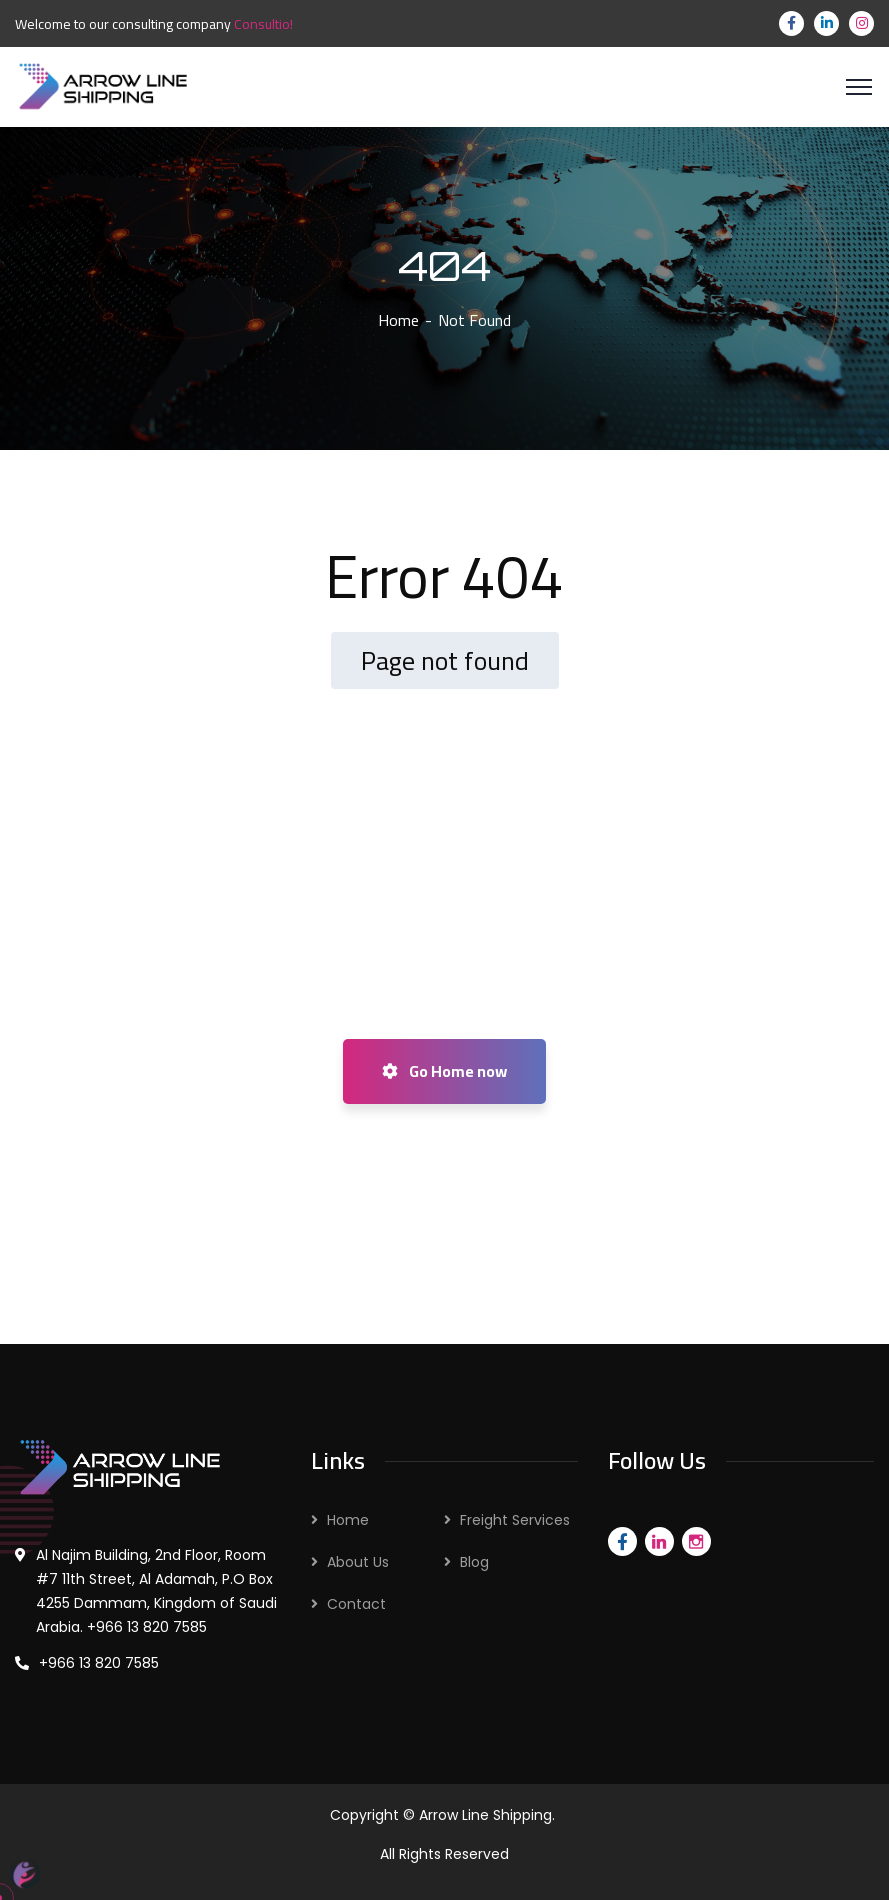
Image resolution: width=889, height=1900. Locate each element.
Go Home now (444, 1071)
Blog (474, 1562)
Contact (356, 1604)
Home (398, 320)
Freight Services (515, 1520)
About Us (358, 1562)
